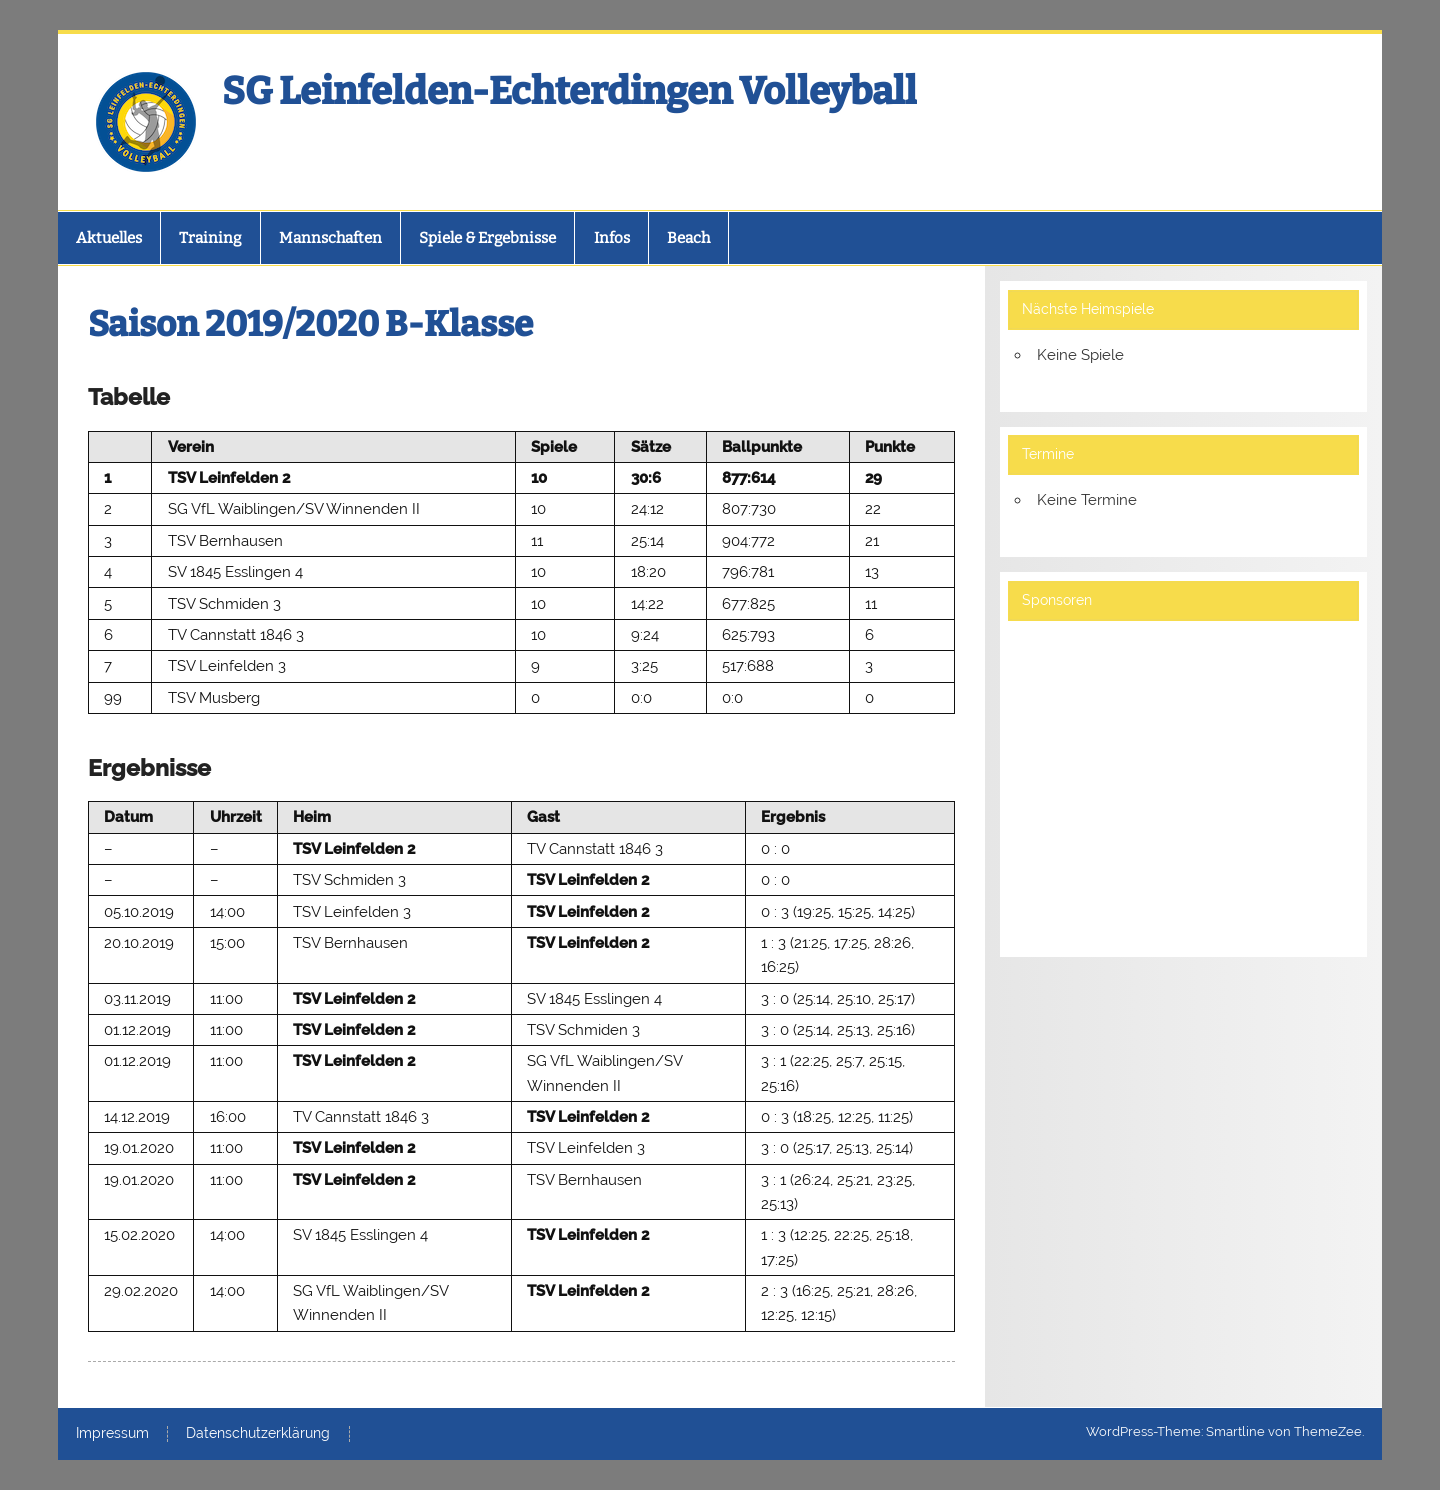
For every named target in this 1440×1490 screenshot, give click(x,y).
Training (210, 238)
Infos (612, 238)
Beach (688, 238)
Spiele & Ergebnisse (487, 238)
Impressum (112, 1434)
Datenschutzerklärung (258, 1434)
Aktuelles (109, 238)
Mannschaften (330, 238)
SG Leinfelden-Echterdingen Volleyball (569, 91)
